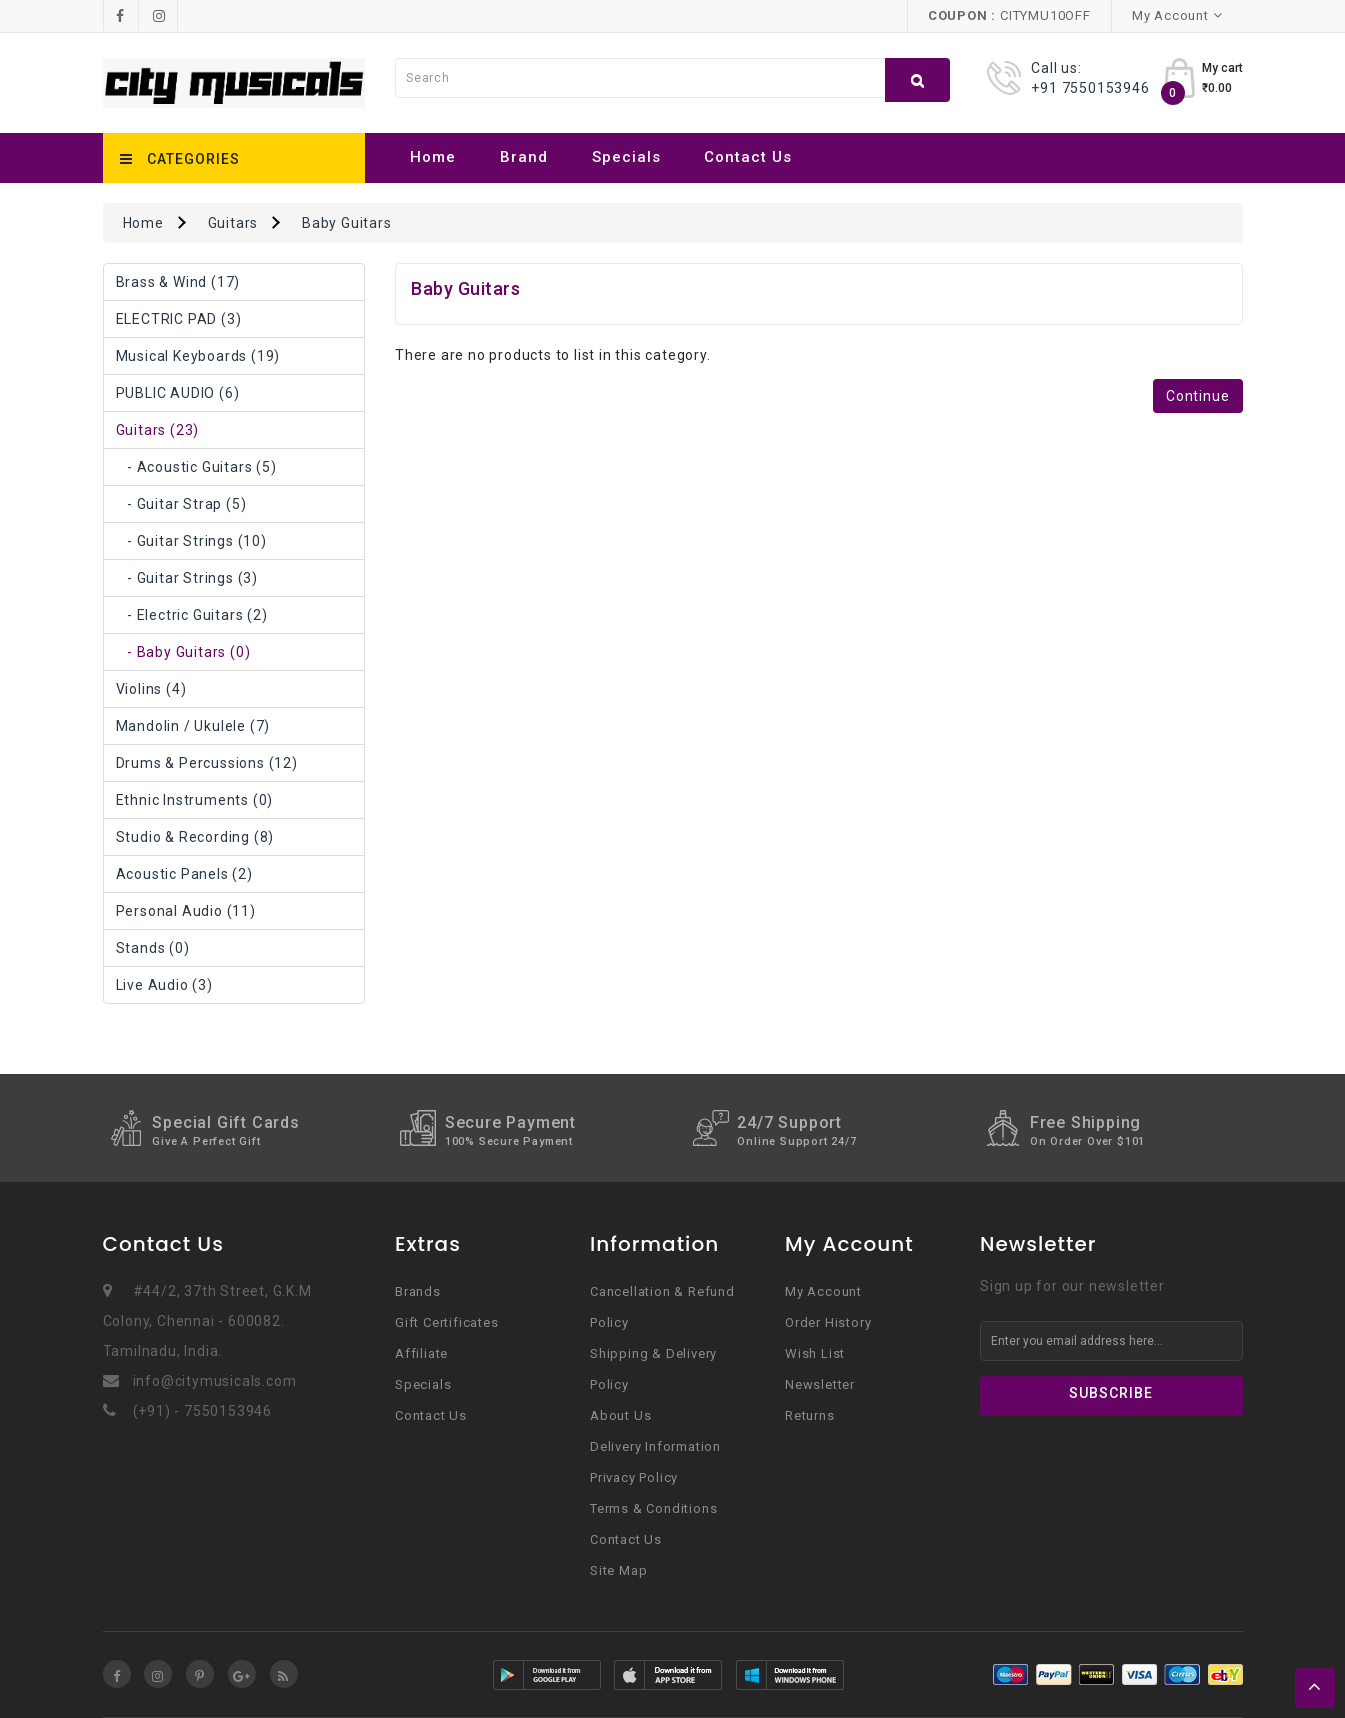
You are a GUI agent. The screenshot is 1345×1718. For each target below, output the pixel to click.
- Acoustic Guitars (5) (196, 467)
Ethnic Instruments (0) (195, 800)
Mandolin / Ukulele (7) (193, 726)
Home (433, 157)
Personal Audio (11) (186, 911)
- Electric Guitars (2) (192, 615)
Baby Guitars (347, 223)
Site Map (618, 1570)
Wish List (815, 1353)
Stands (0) (153, 948)
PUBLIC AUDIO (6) (178, 393)
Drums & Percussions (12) (207, 763)
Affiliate (421, 1353)
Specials (626, 157)
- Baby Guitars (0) (183, 652)
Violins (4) (151, 689)
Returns (810, 1415)
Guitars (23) (158, 430)
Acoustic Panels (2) (184, 874)
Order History (828, 1322)
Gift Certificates (447, 1322)
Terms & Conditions (653, 1508)
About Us (620, 1415)
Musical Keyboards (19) (198, 356)
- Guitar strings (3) (187, 578)
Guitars (233, 223)
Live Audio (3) (164, 985)
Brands (418, 1291)
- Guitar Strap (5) (181, 504)
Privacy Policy (634, 1477)
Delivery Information (655, 1446)
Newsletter (820, 1384)
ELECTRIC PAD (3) (179, 319)
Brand (524, 157)
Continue (1197, 396)
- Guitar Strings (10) (191, 541)
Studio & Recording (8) (195, 837)
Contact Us (748, 157)
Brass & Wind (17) (178, 282)
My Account (823, 1291)
